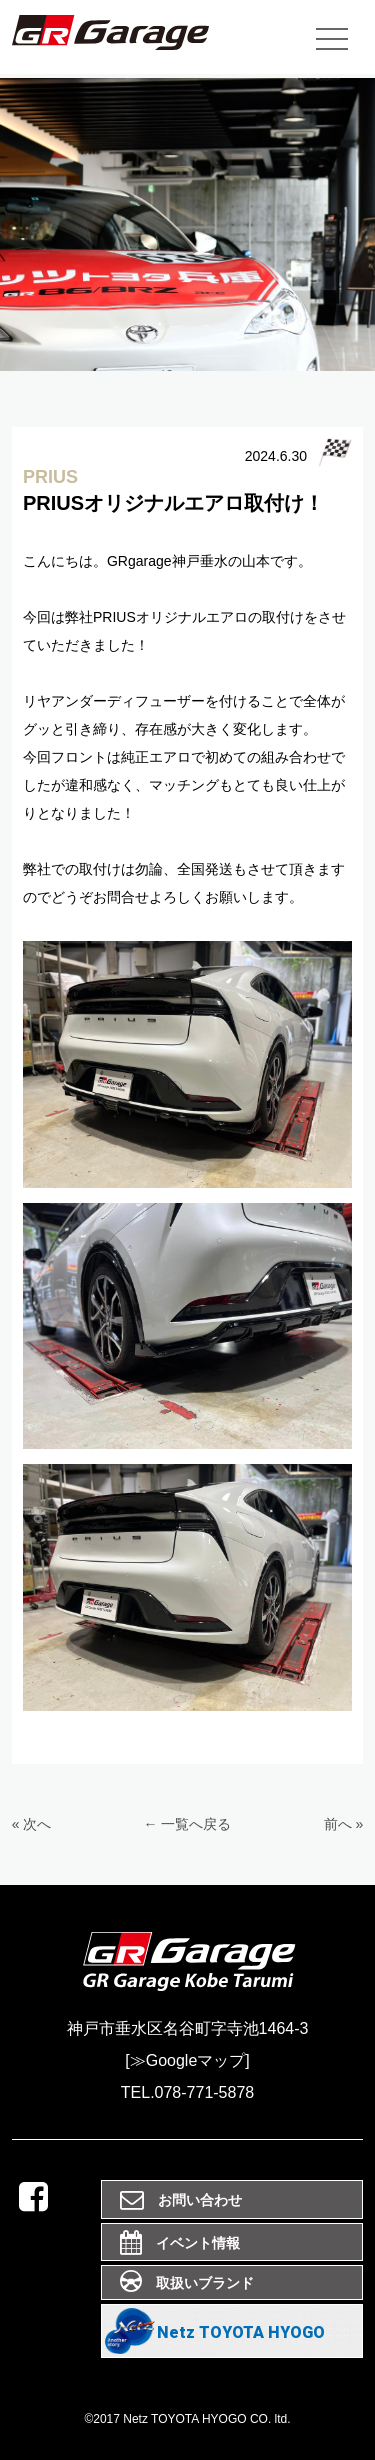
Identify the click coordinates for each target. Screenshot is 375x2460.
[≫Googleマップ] (187, 2060)
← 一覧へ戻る (188, 1824)
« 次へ (32, 1824)
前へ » (344, 1824)
